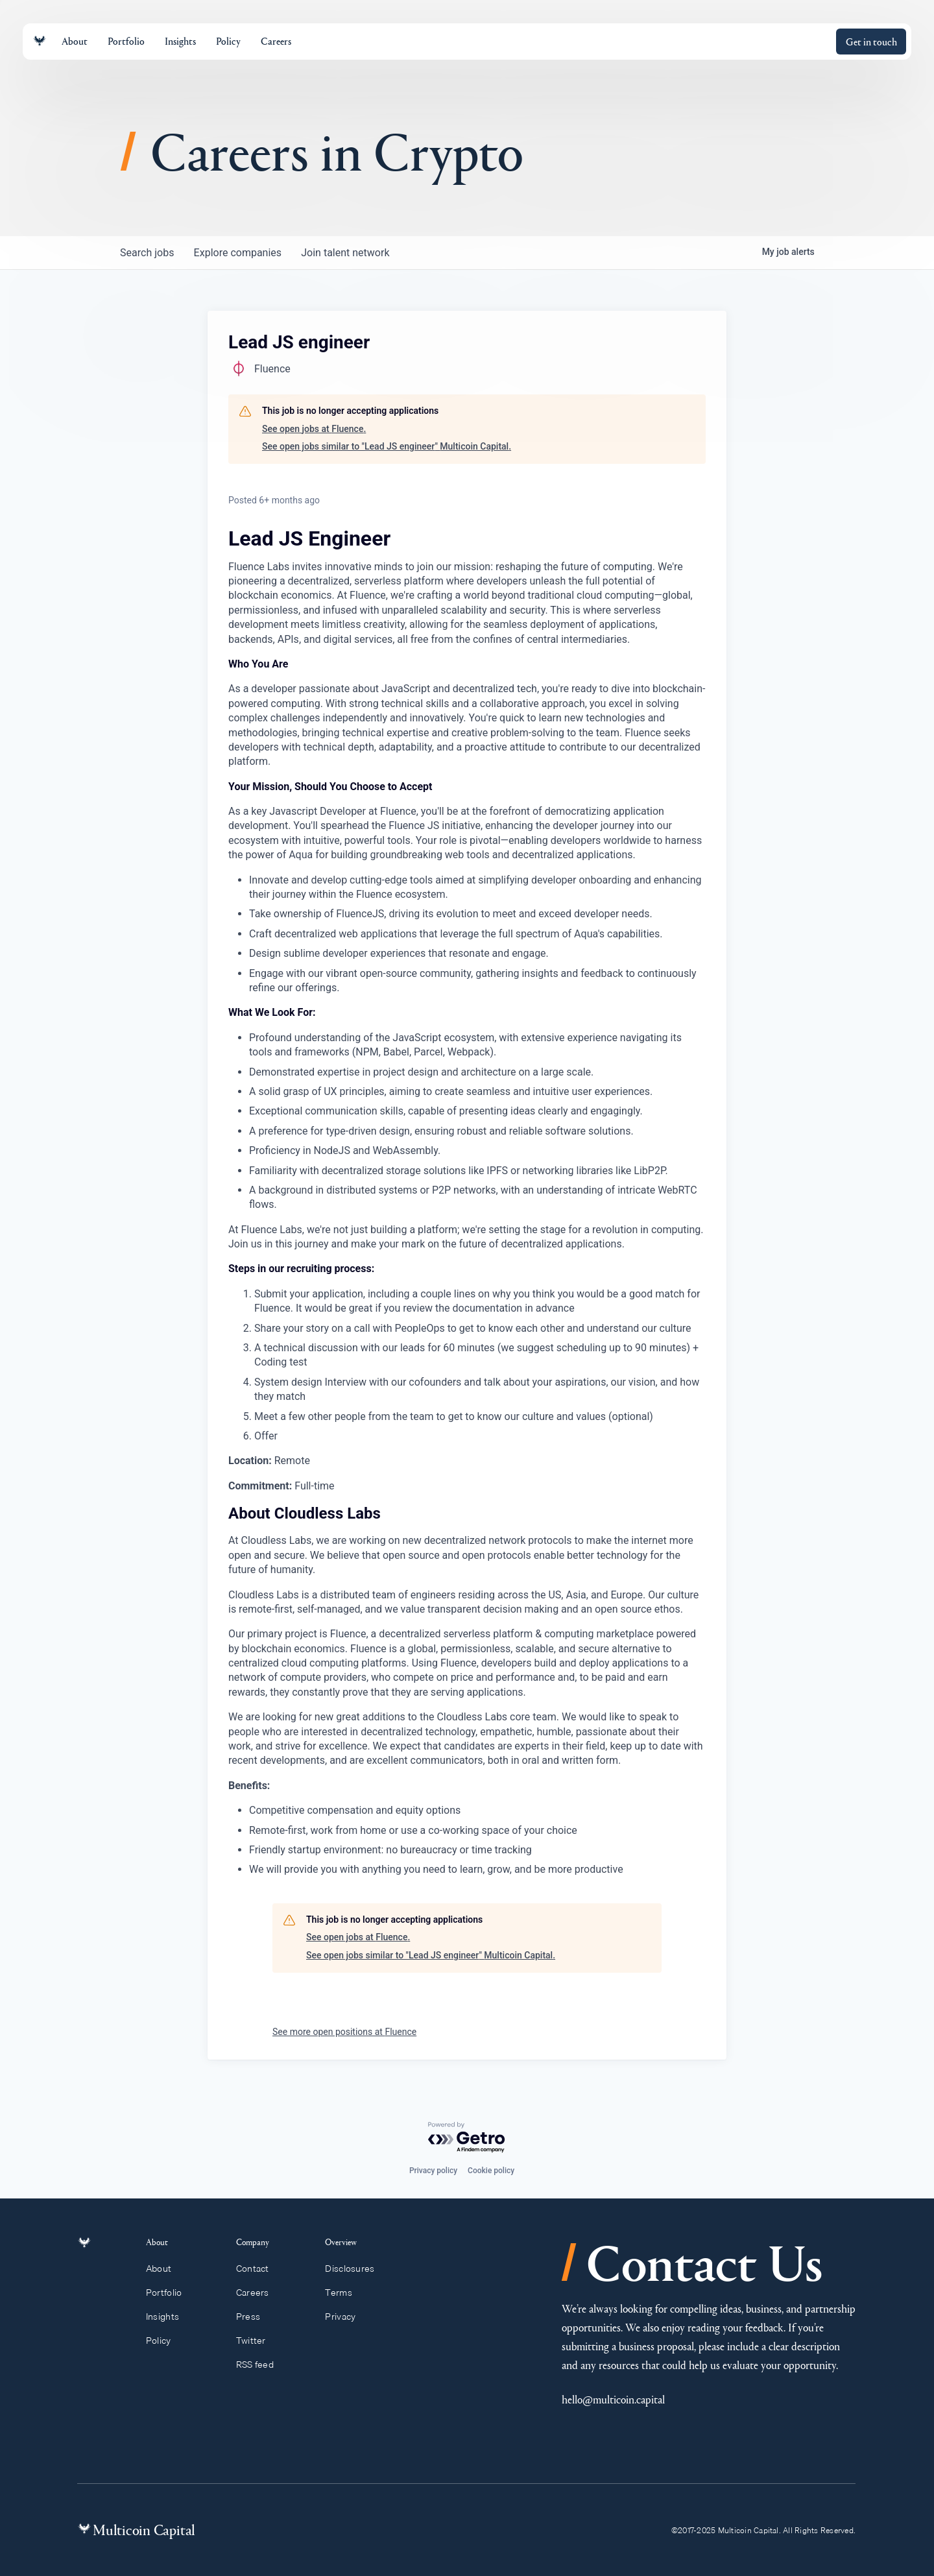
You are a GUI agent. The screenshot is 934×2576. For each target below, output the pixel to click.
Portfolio (171, 2292)
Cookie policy (491, 2170)
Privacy (346, 2316)
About (166, 2268)
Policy (166, 2340)
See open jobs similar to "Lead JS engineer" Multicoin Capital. (386, 446)
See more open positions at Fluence (344, 2032)
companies (239, 253)
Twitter (257, 2340)
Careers (258, 2292)
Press (254, 2316)
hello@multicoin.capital (613, 2399)
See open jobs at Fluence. (314, 429)
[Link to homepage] (39, 41)
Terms (344, 2292)
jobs (147, 253)
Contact (258, 2268)
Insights (170, 2316)
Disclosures (356, 2268)
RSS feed (261, 2364)
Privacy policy (433, 2170)
